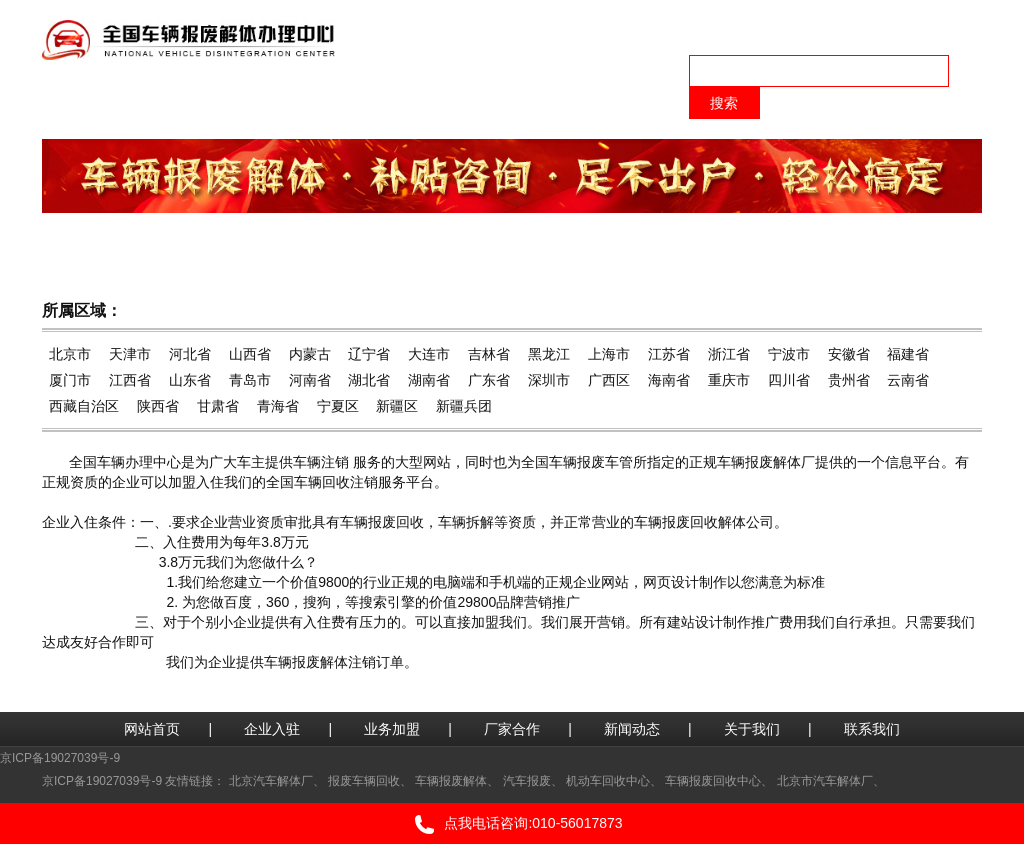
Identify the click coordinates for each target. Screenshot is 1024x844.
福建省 (908, 354)
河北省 (190, 354)
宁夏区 (338, 406)
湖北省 (369, 380)
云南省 (908, 380)
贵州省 (849, 380)
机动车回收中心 (608, 781)
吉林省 (489, 354)
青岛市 (250, 380)
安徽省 (849, 354)
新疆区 (397, 406)
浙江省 (729, 354)
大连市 (429, 354)
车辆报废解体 (451, 781)
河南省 (310, 380)
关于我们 (752, 729)
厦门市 (70, 380)
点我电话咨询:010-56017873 (511, 824)
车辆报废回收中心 (713, 781)
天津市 (130, 354)
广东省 (489, 380)
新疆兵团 (464, 406)
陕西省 (158, 406)
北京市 (70, 354)
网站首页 (152, 729)
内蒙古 (310, 354)
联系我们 (872, 729)
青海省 (278, 406)
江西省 (130, 380)
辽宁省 (369, 354)
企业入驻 (272, 729)
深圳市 (549, 380)
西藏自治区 (84, 406)
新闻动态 (632, 729)
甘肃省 (218, 406)
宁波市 (789, 354)
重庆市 (729, 380)
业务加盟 (392, 729)
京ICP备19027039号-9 (60, 758)
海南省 (669, 380)
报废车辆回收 (364, 781)
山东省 (190, 380)
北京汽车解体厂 (271, 781)
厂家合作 (512, 729)
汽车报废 (527, 781)
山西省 (250, 354)
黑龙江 (549, 354)
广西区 (609, 380)
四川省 (789, 380)
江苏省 (669, 354)
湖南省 (429, 380)
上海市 (609, 354)
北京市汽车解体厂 (825, 781)
